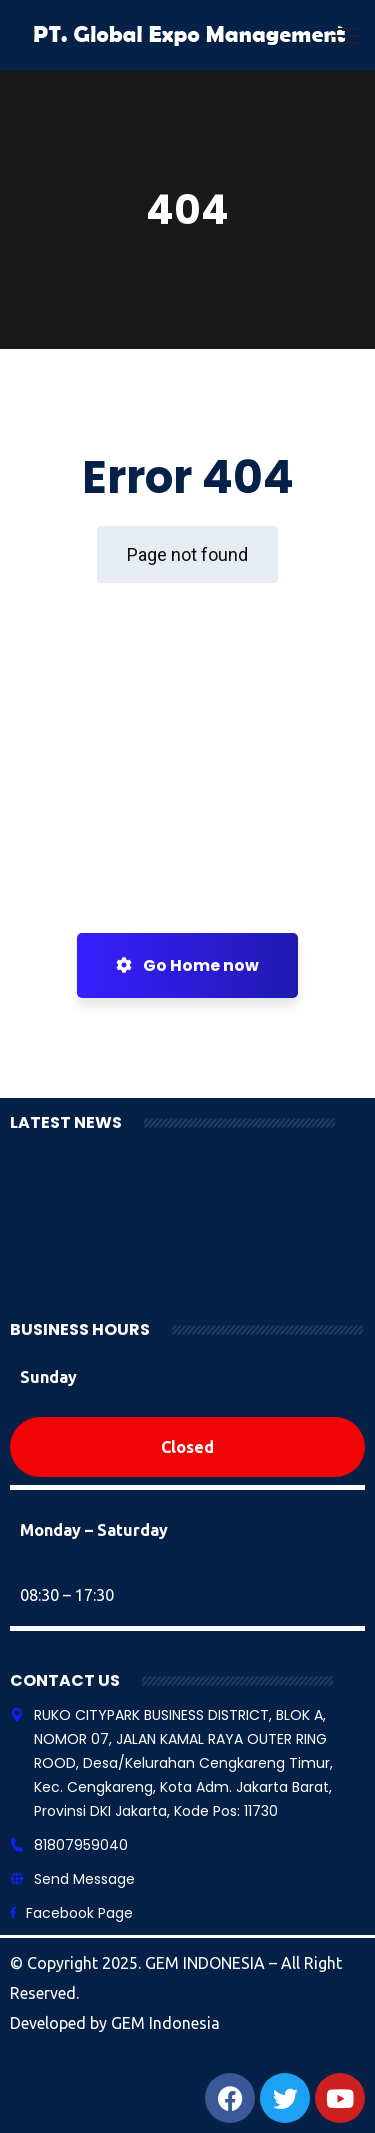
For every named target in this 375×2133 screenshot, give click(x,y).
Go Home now (187, 965)
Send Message (84, 1879)
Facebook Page (79, 1913)
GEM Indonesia (165, 2023)
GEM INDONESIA (207, 1963)
